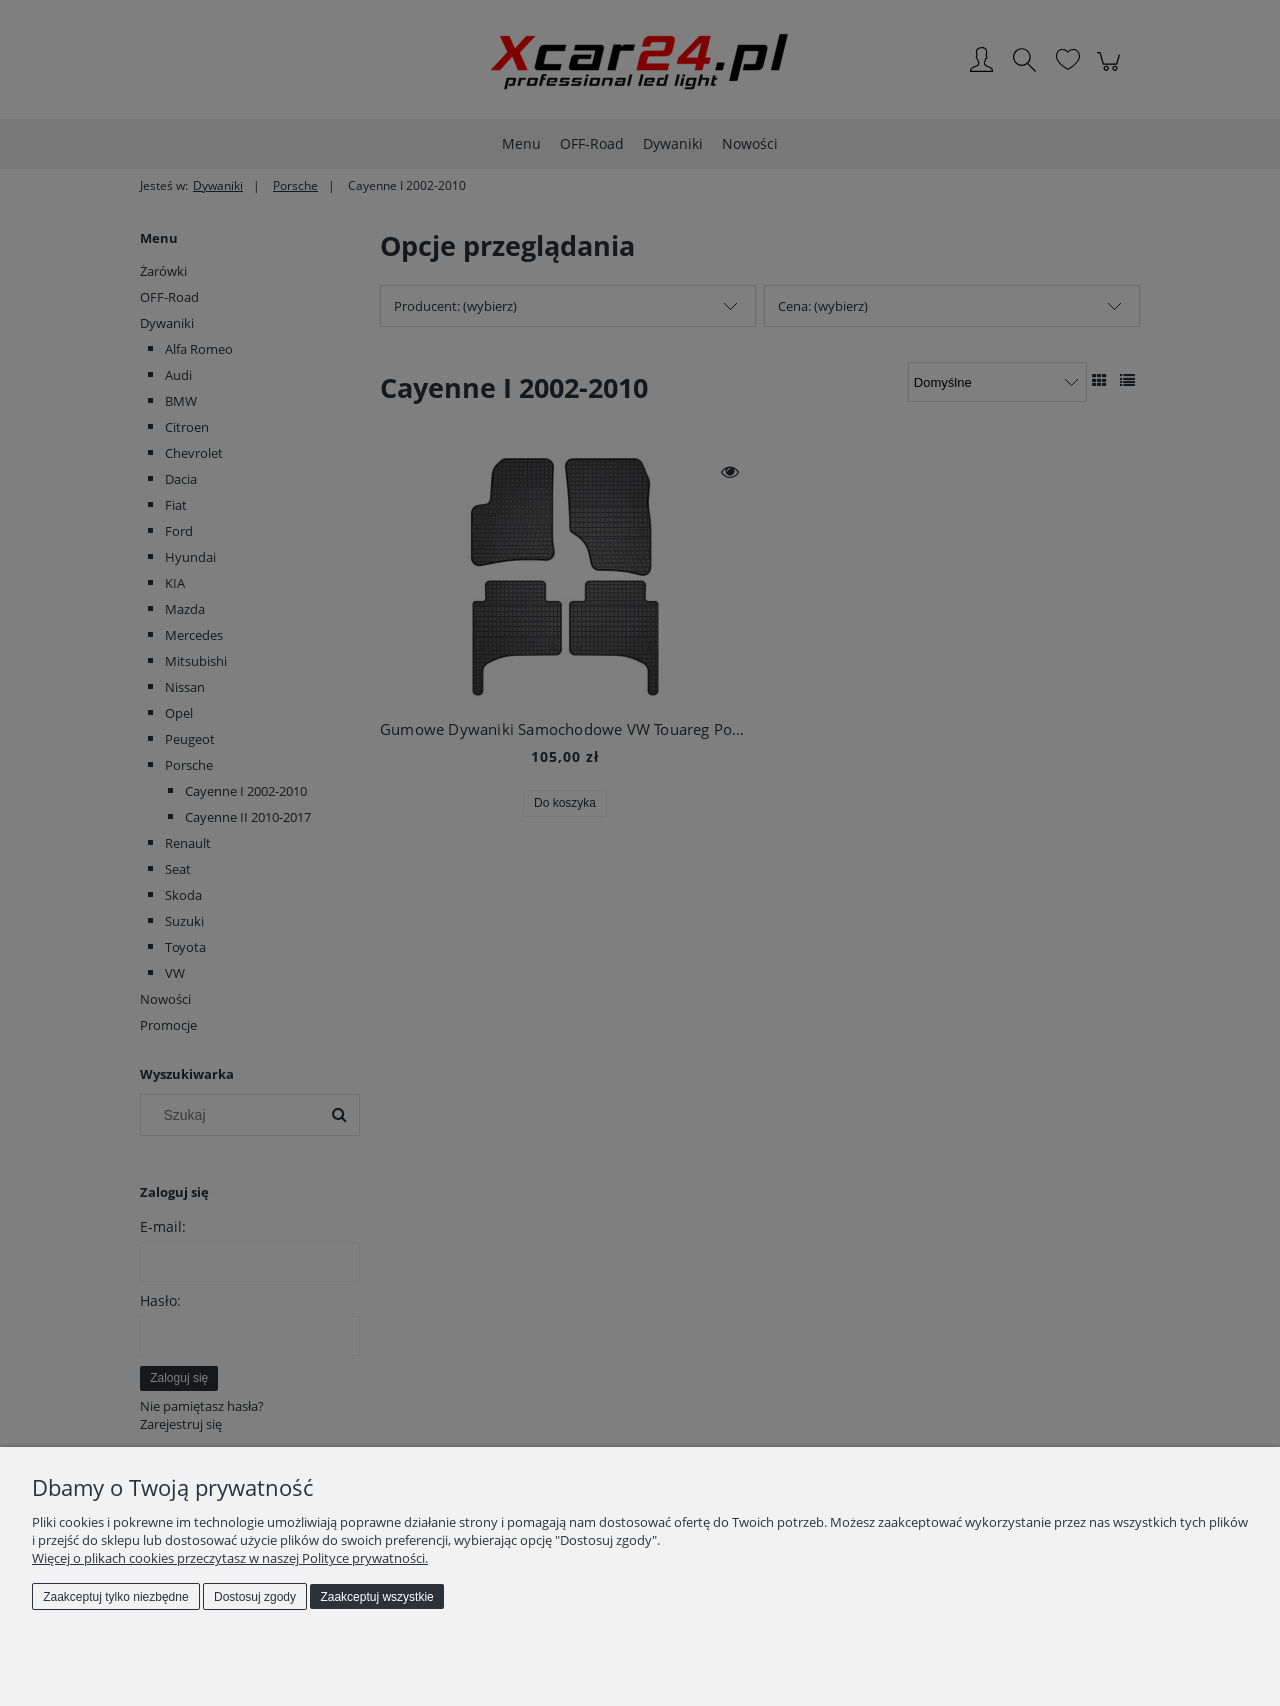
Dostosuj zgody (255, 1597)
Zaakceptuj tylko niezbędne (115, 1597)
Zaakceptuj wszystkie (376, 1597)
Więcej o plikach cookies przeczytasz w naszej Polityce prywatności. (230, 1558)
